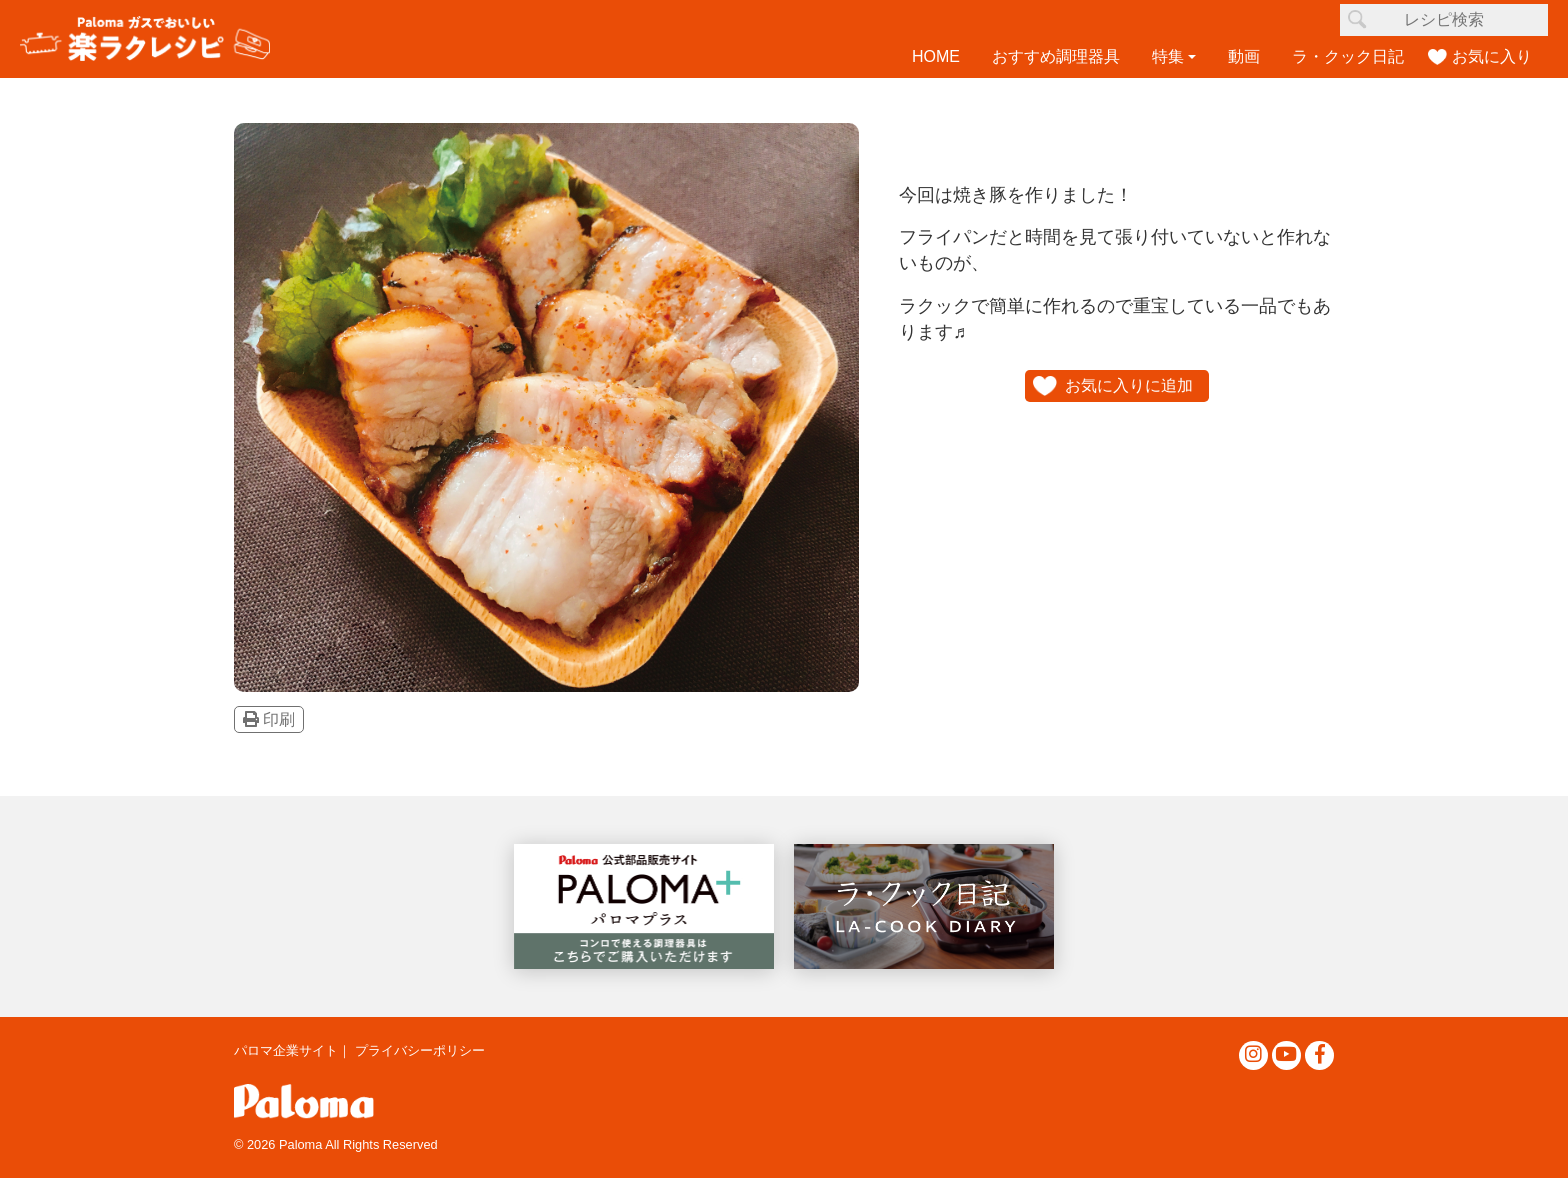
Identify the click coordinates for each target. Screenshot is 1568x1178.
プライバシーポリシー (420, 1050)
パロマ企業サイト (286, 1050)
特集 (1168, 56)
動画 (1244, 56)
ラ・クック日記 (1348, 56)
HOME (936, 56)
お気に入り (1492, 56)
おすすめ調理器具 (1056, 56)
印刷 (269, 719)
